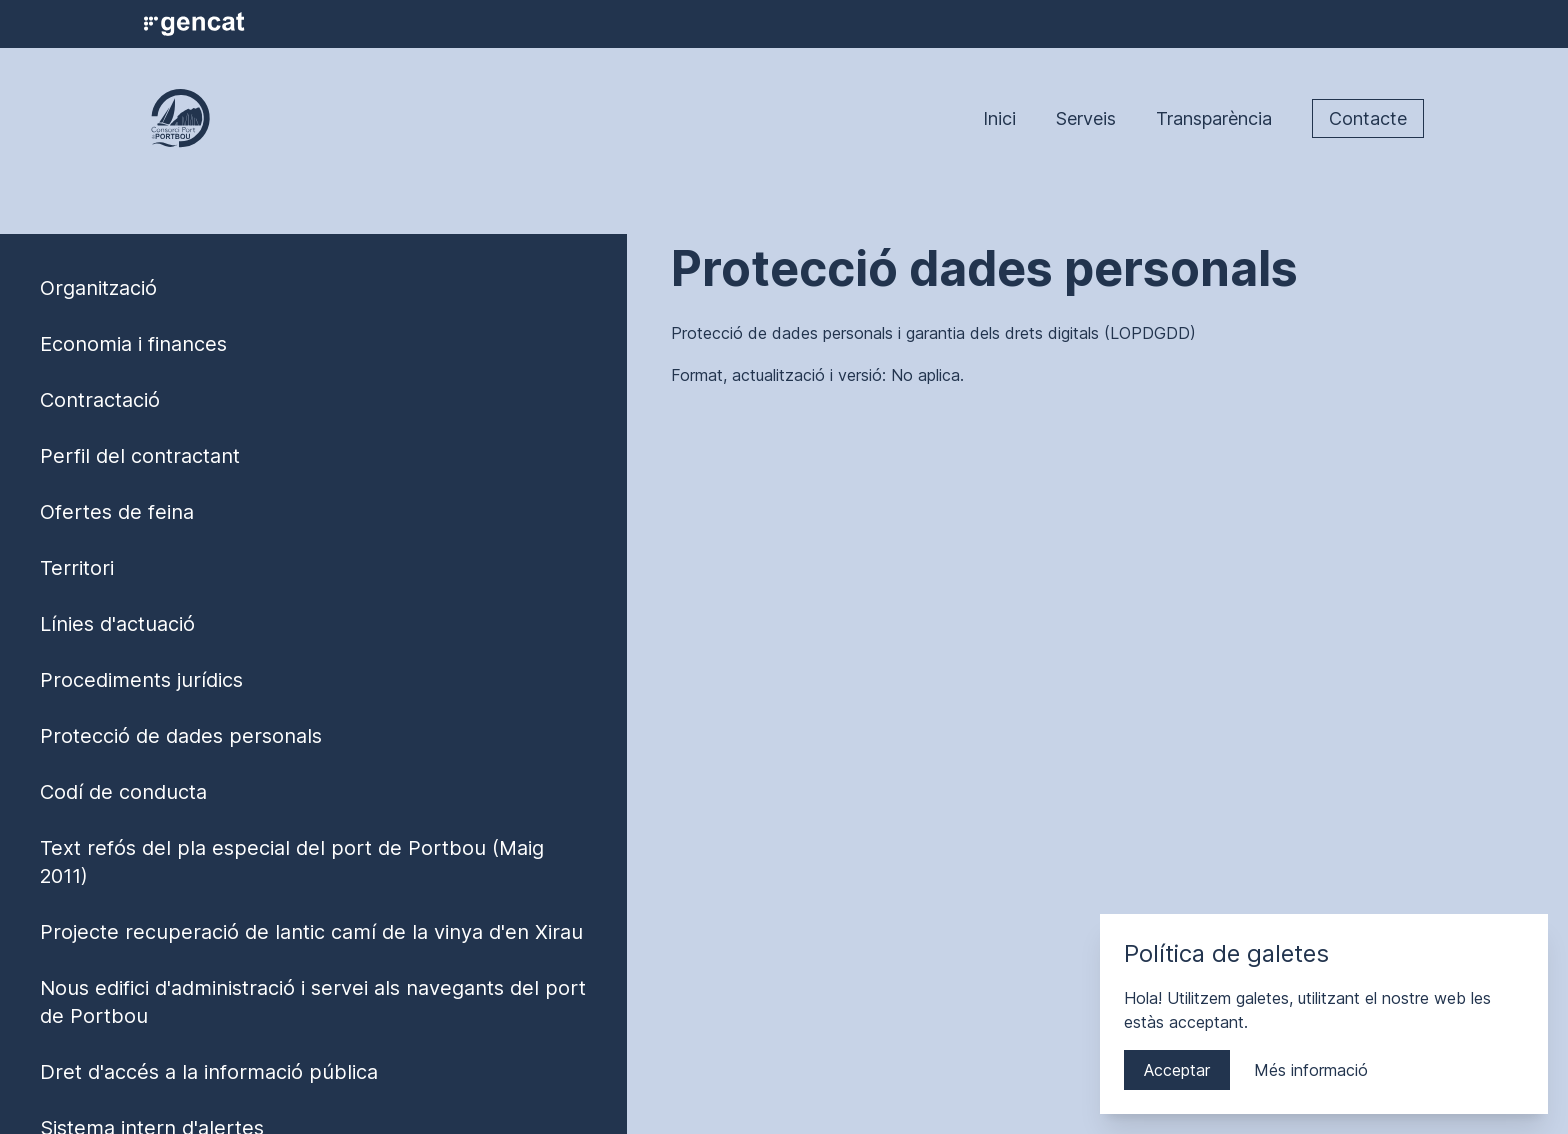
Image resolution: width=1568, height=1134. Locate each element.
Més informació (1311, 1070)
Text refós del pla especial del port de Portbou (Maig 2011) (292, 862)
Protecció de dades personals (181, 736)
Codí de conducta (123, 792)
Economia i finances (133, 344)
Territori (77, 568)
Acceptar (1177, 1070)
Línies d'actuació (117, 624)
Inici (999, 118)
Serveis (1086, 118)
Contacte (1368, 118)
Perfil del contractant (140, 456)
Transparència (1214, 118)
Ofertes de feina (117, 512)
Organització (98, 288)
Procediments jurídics (141, 680)
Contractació (100, 400)
